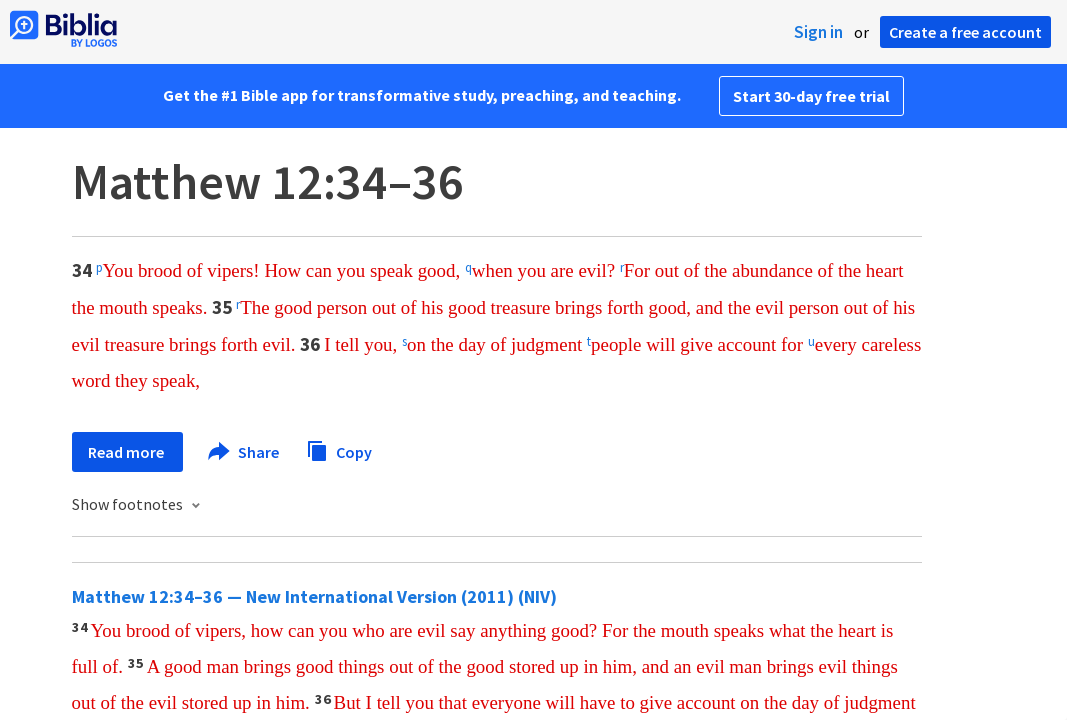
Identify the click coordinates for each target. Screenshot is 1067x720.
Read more (127, 452)
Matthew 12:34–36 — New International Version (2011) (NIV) (314, 596)
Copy (339, 449)
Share (244, 452)
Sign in (818, 32)
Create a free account (965, 32)
